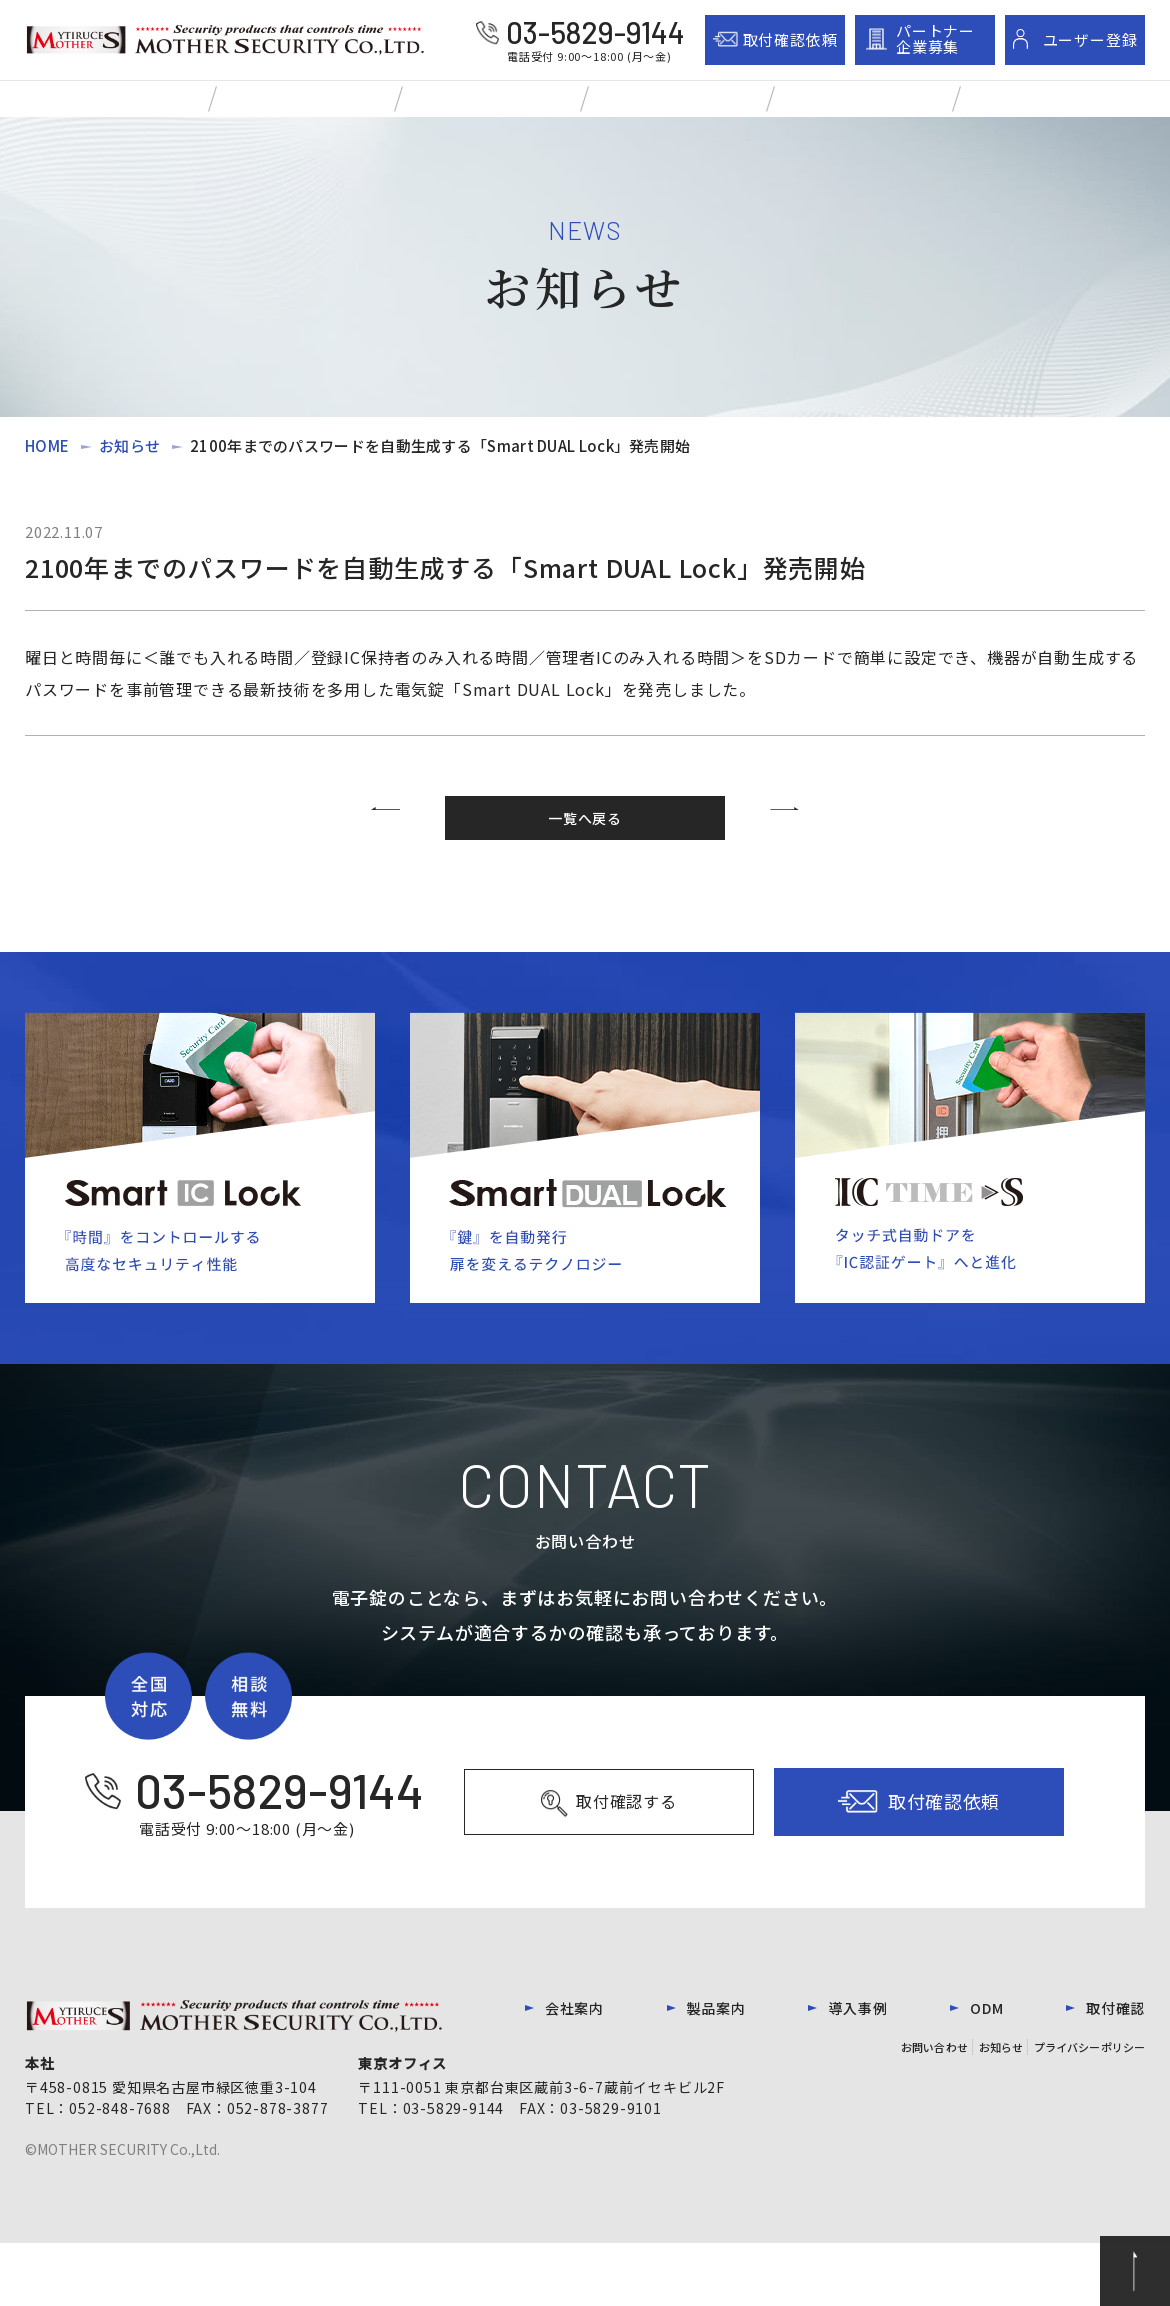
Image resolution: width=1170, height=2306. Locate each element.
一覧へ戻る (585, 852)
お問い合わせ (880, 2108)
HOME (47, 469)
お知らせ (129, 469)
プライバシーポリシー (1079, 2108)
